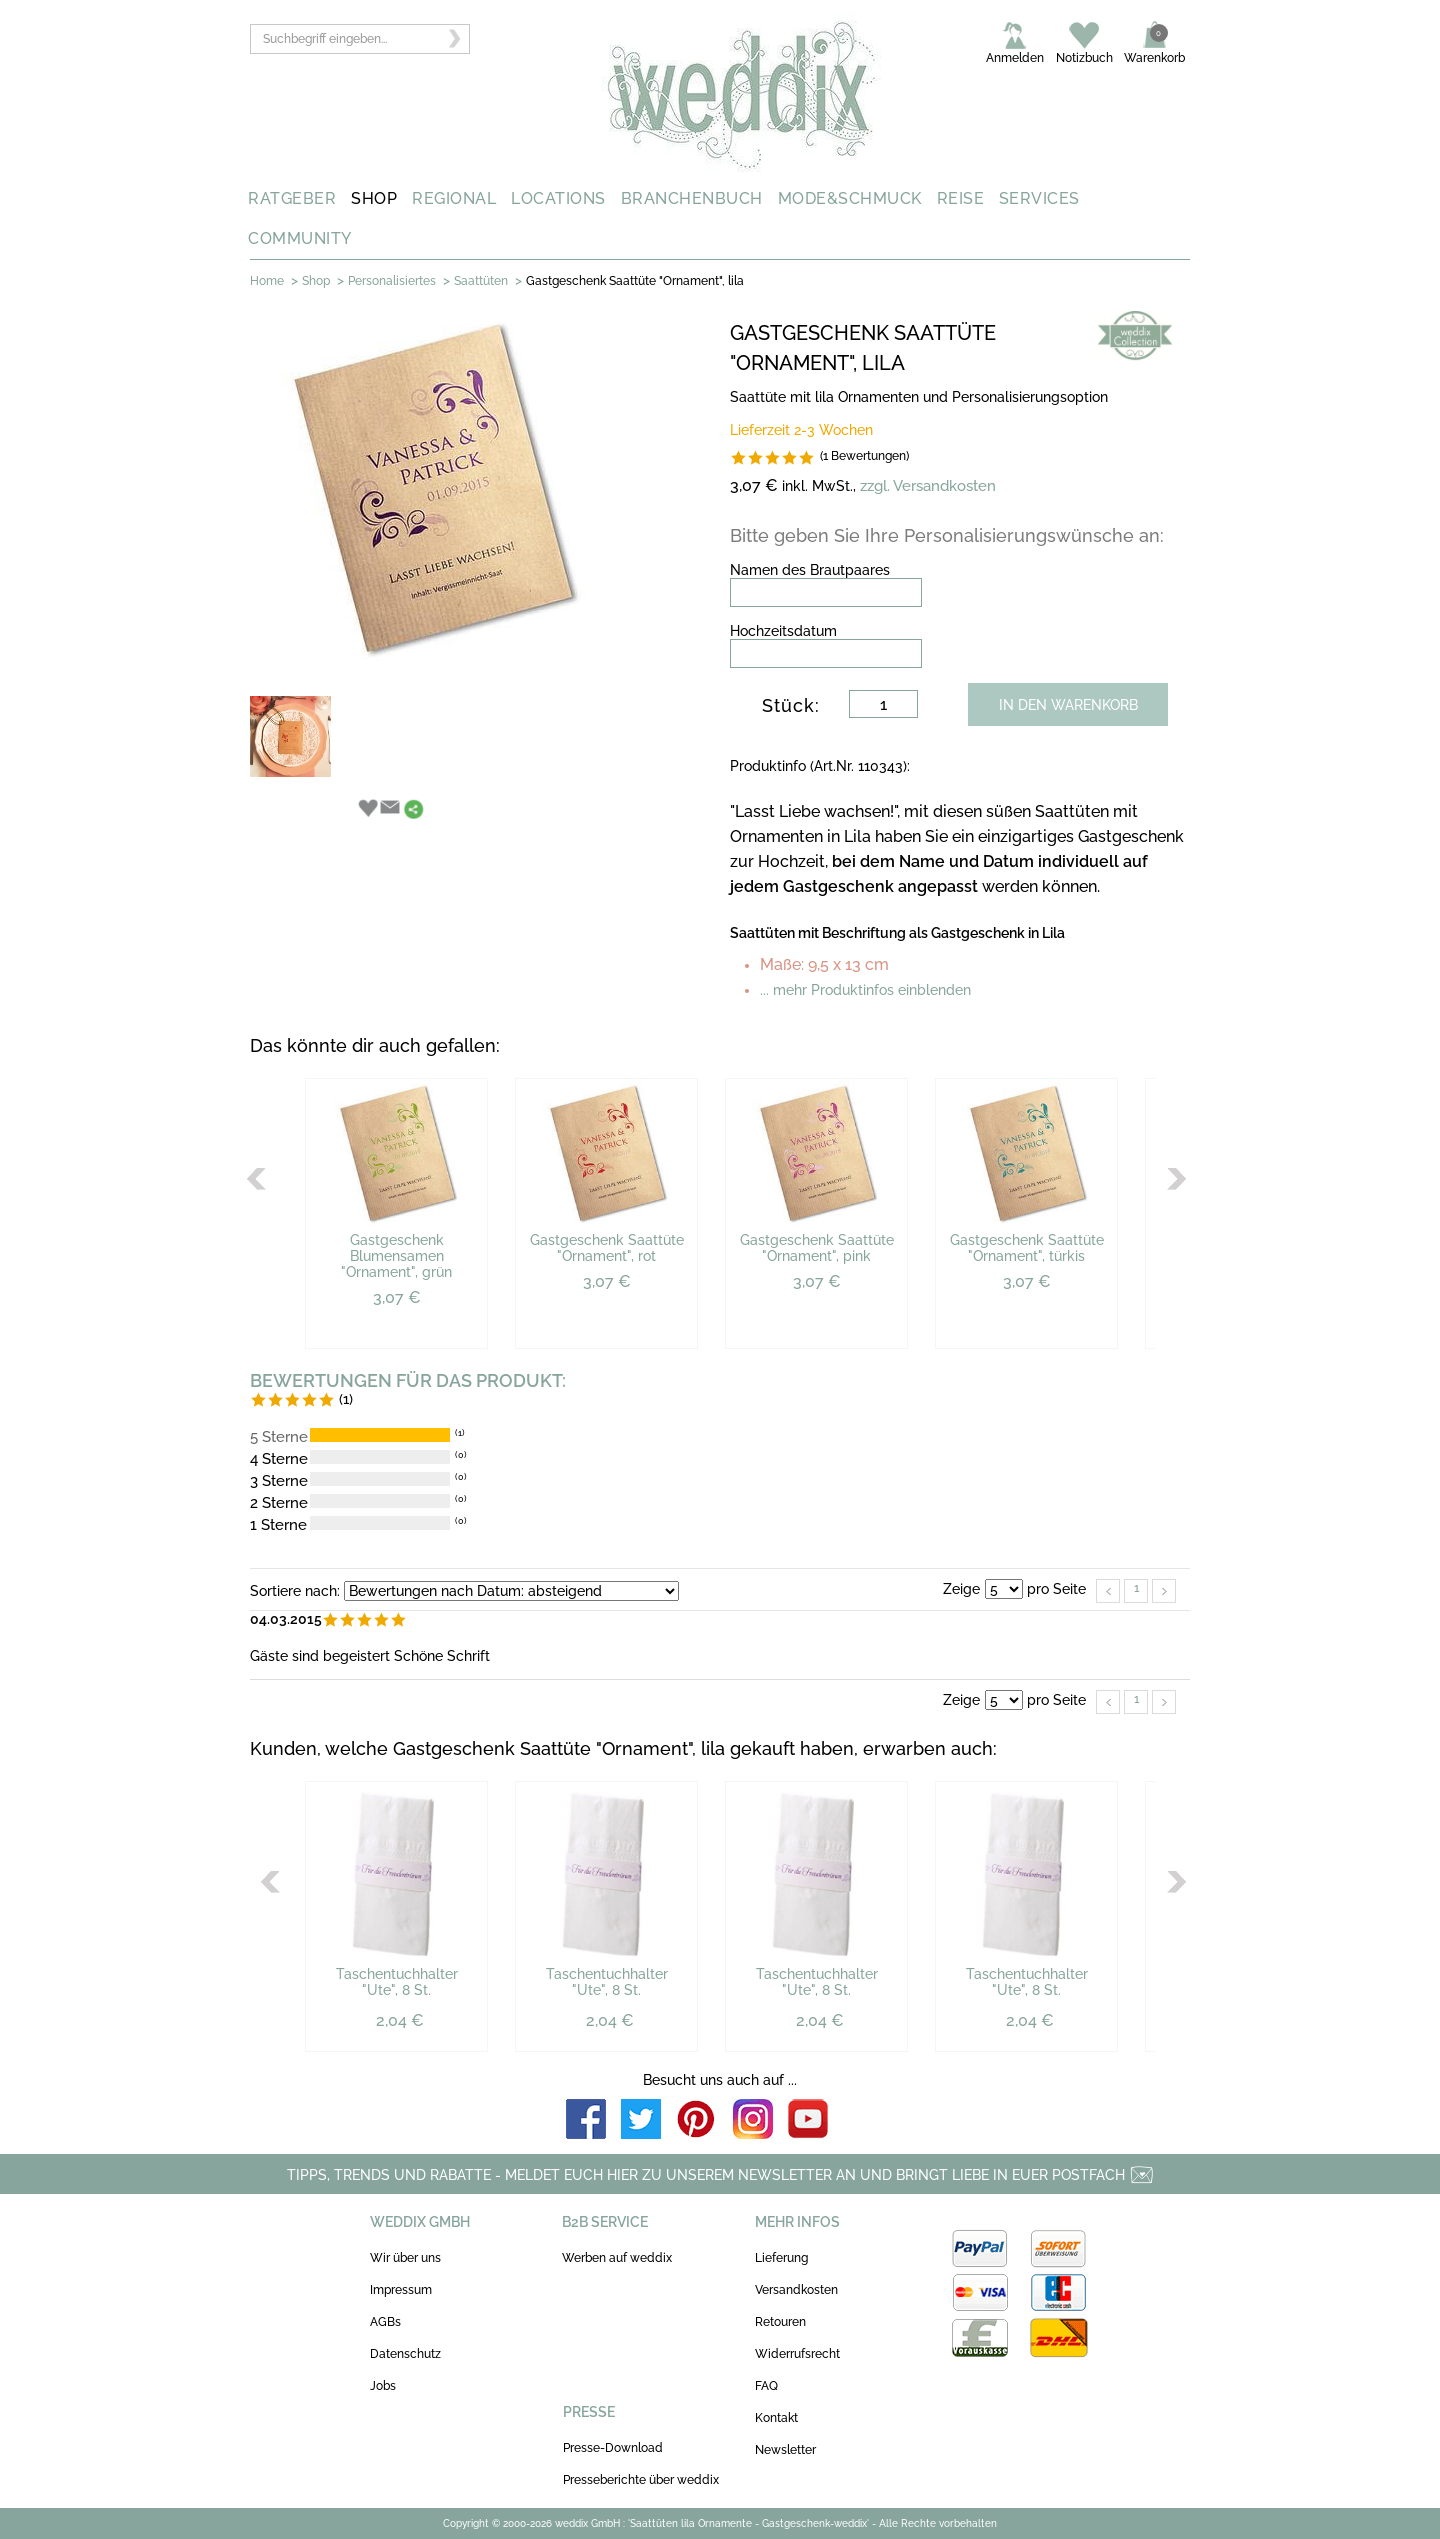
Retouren (780, 2322)
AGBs (385, 2322)
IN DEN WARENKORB (1068, 705)
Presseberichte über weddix (641, 2480)
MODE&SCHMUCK (850, 198)
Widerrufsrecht (797, 2354)
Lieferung (781, 2258)
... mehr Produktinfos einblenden (865, 990)
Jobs (383, 2386)
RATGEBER (292, 198)
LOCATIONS (558, 198)
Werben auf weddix (617, 2258)
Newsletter (785, 2450)
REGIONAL (454, 198)
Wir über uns (405, 2258)
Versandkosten (796, 2290)
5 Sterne (279, 1437)
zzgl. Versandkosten (928, 486)
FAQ (766, 2386)
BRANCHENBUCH (692, 198)
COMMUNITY (300, 238)
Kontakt (776, 2418)
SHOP (374, 198)
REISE (961, 198)
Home (267, 281)
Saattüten (481, 281)
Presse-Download (613, 2448)
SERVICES (1039, 198)
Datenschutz (405, 2354)
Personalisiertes (392, 281)
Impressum (401, 2290)
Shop (316, 281)
